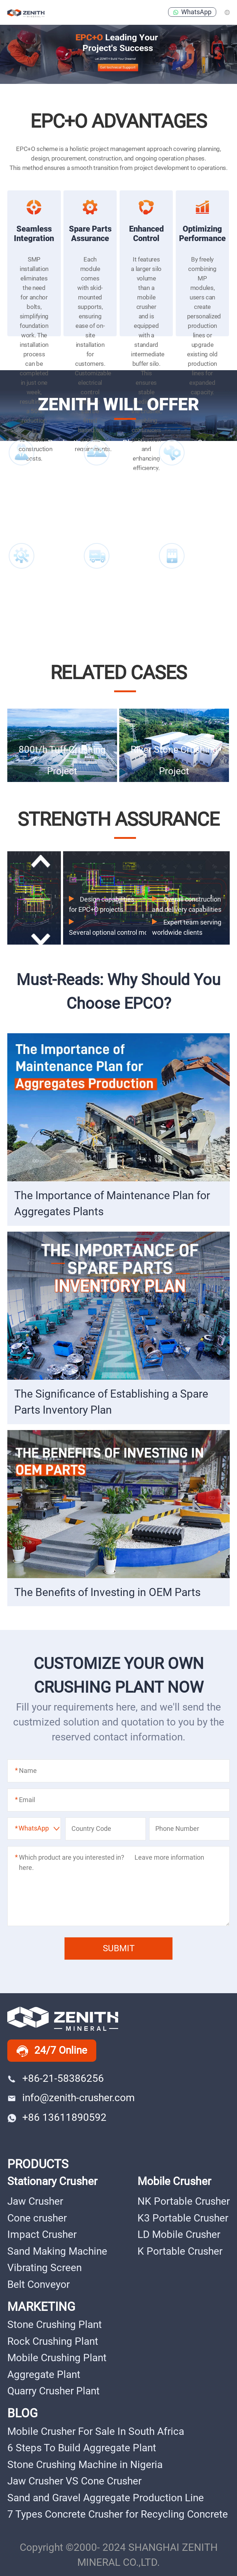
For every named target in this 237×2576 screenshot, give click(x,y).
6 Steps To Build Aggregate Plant (81, 2448)
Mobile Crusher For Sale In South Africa (95, 2431)
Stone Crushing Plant (54, 2325)
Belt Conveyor (38, 2284)
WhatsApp (192, 12)
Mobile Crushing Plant (56, 2358)
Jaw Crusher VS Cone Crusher (74, 2481)
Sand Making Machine (57, 2251)
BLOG (22, 2413)
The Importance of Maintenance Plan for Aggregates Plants (112, 1203)
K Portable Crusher (179, 2251)
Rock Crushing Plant (52, 2341)
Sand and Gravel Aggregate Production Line (105, 2498)
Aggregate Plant (43, 2374)
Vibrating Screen (44, 2268)
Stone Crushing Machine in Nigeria (85, 2465)
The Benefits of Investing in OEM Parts (107, 1592)
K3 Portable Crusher (182, 2218)
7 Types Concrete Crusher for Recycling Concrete (117, 2514)
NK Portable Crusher (183, 2201)
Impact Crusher (42, 2234)
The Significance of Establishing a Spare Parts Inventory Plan (111, 1401)
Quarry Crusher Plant (53, 2391)
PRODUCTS (38, 2164)
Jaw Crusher (35, 2201)
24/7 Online (51, 2050)
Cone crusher (37, 2218)
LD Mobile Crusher (178, 2234)
